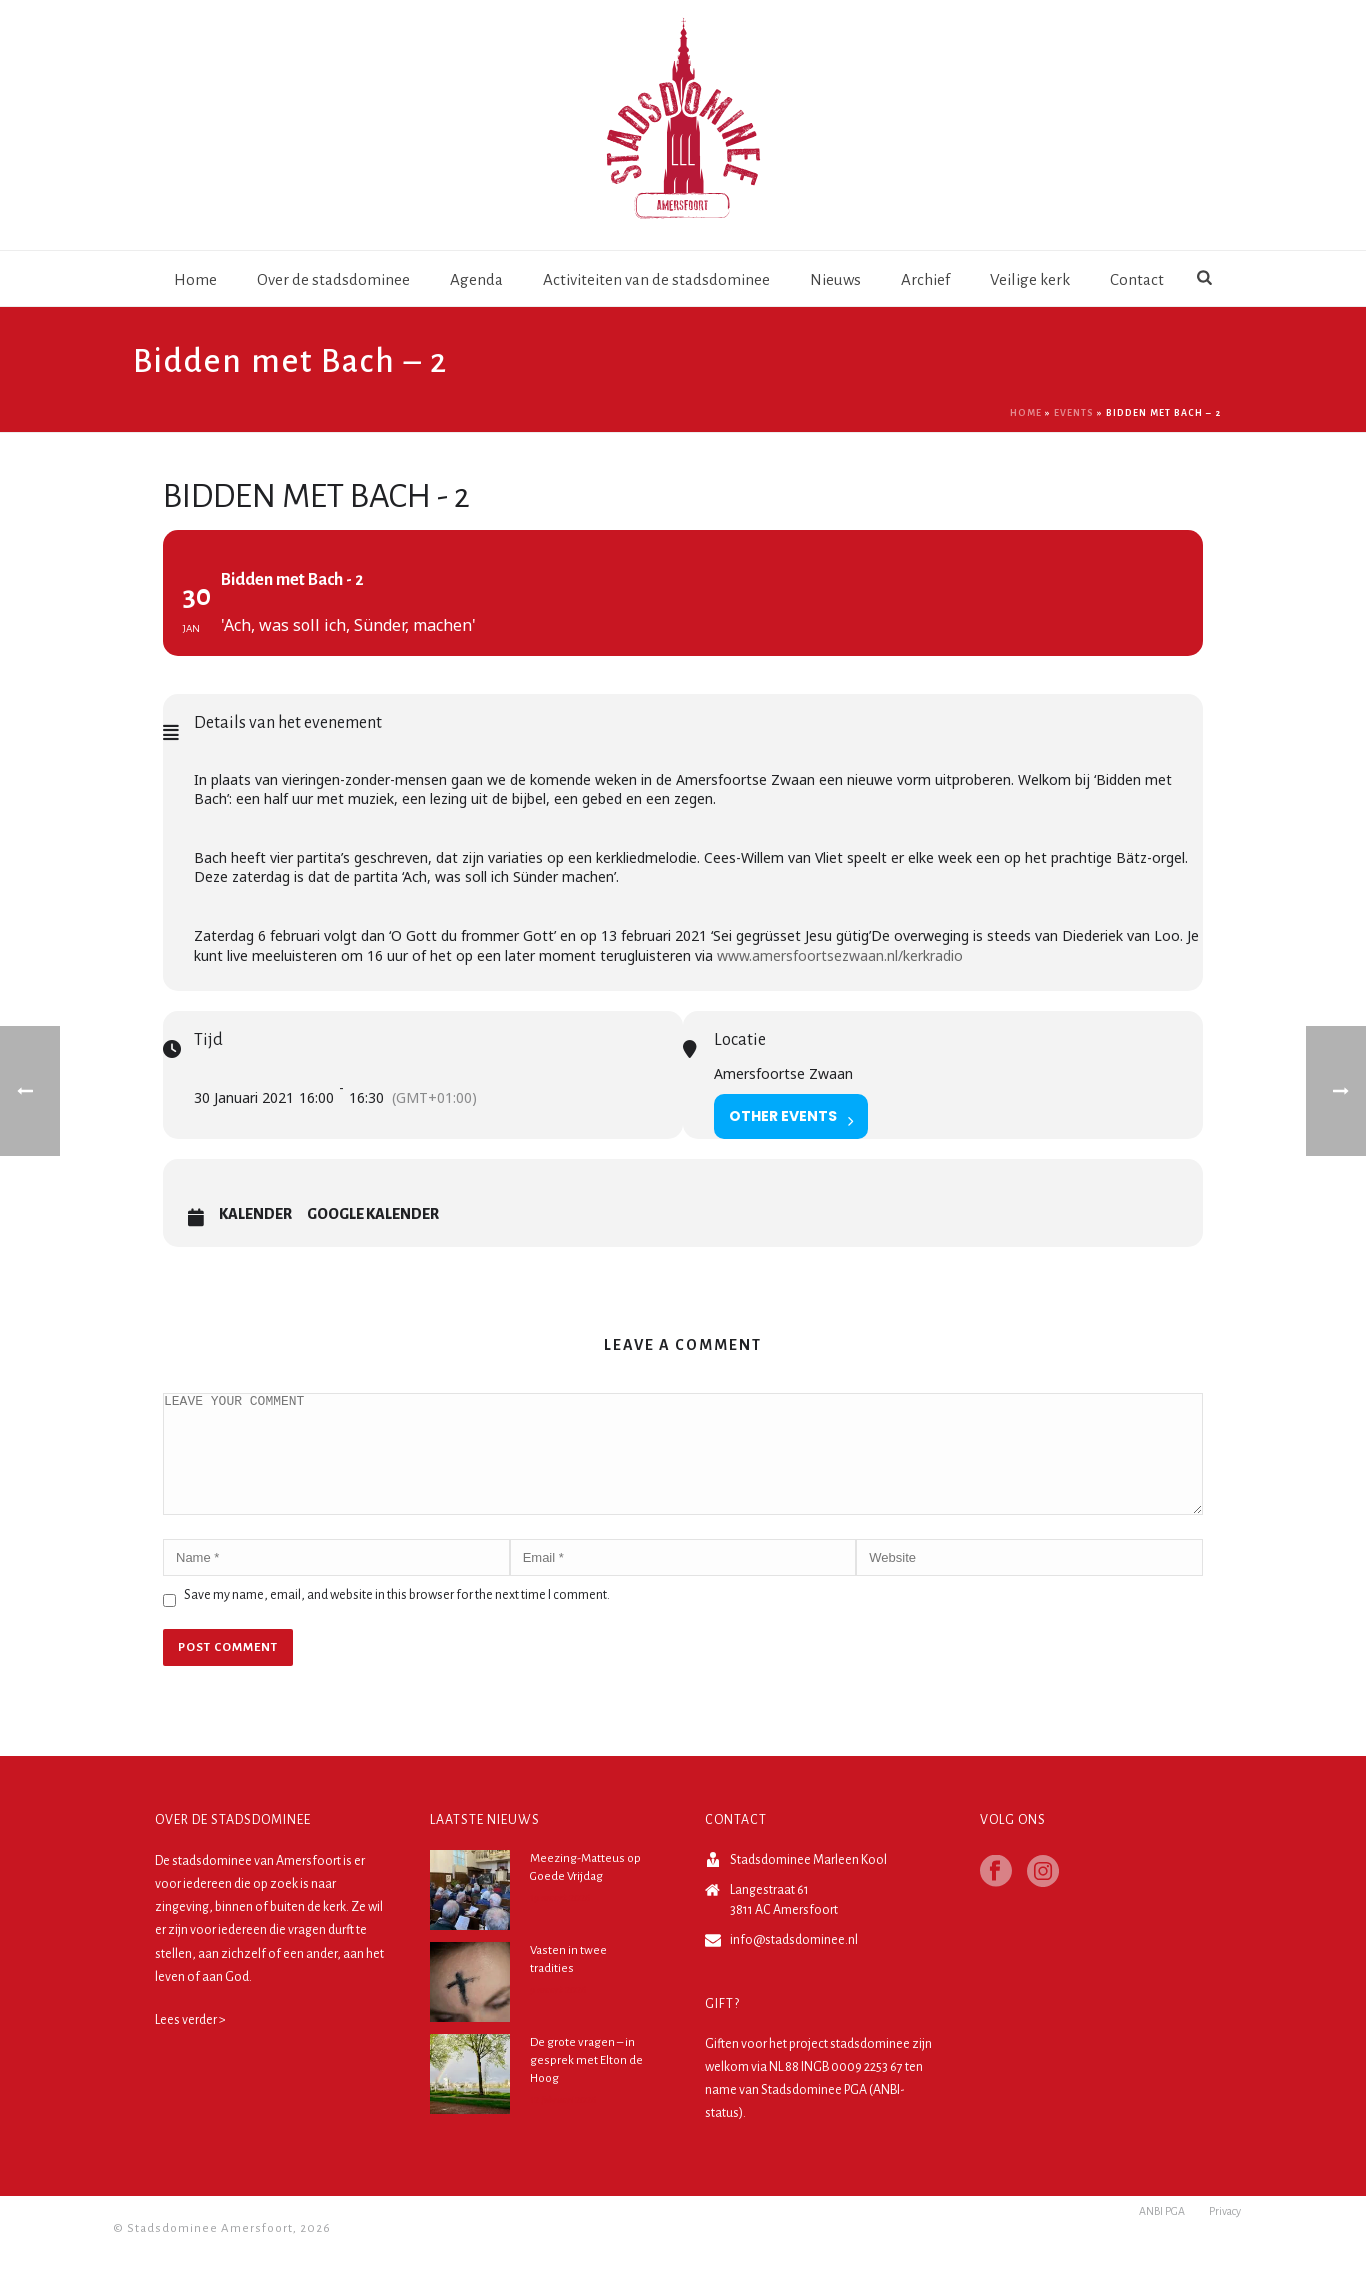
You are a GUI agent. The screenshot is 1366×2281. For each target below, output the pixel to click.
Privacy (1225, 2253)
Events (1074, 413)
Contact (1137, 279)
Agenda (476, 279)
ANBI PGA (1162, 2253)
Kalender (255, 1214)
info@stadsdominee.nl (794, 1964)
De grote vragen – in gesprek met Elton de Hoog (586, 2084)
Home (195, 279)
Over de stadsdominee (333, 279)
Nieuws (835, 279)
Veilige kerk (1030, 279)
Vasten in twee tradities (568, 1983)
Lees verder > (190, 2044)
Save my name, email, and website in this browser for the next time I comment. (397, 1619)
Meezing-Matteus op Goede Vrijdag (585, 1891)
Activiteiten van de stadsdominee (656, 279)
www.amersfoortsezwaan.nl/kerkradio (840, 955)
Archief (925, 279)
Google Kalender (373, 1214)
